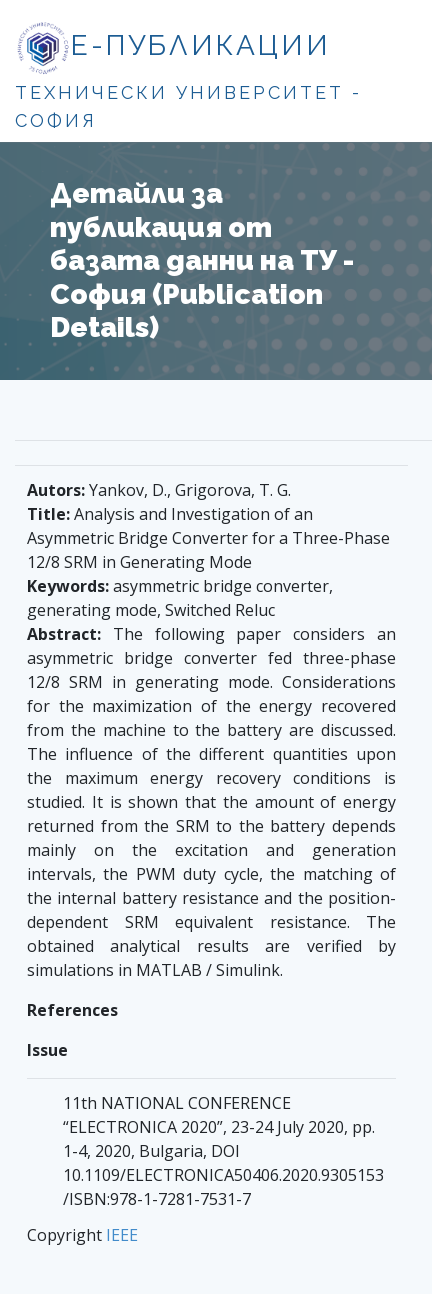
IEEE (122, 1235)
